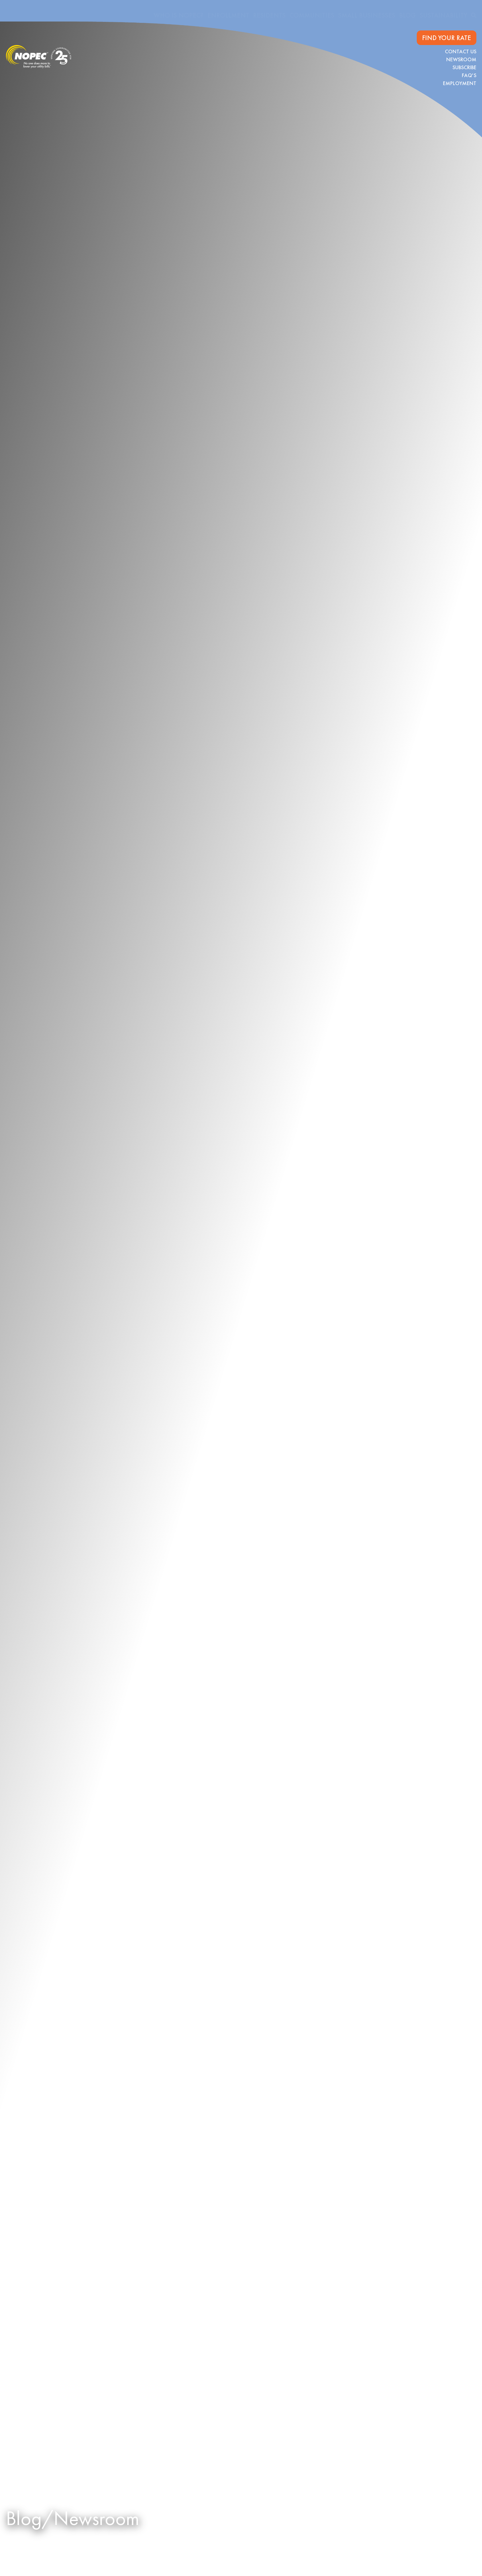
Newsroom (461, 59)
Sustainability (443, 15)
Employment (459, 83)
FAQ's (469, 75)
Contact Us (460, 51)
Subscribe (464, 67)
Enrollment (228, 15)
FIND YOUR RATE (446, 37)
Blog (407, 15)
